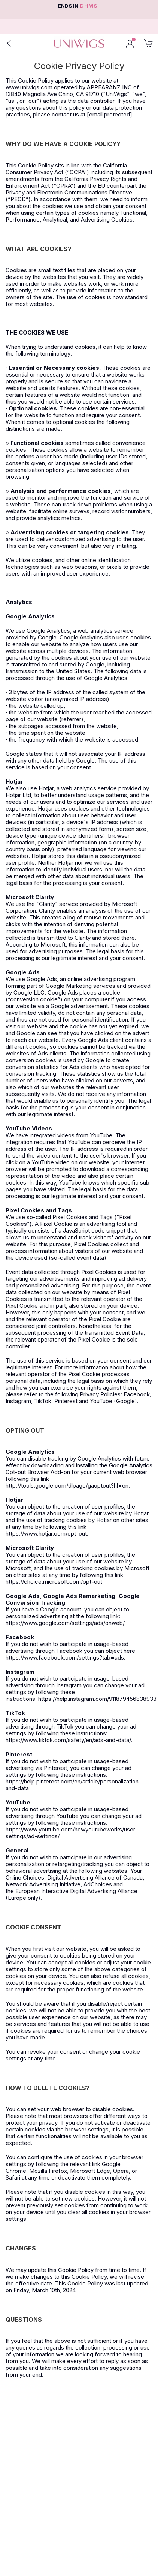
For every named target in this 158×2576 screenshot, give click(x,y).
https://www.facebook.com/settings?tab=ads (65, 1657)
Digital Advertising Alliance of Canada (95, 1877)
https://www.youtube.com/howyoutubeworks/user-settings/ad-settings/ (71, 1833)
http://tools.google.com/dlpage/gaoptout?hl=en (67, 1485)
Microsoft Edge (90, 2170)
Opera (121, 2170)
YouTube (101, 1135)
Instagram (18, 1401)
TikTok (42, 1401)
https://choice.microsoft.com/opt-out (54, 1581)
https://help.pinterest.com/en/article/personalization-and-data (73, 1785)
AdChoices (97, 1884)
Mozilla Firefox (48, 2170)
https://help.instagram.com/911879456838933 (97, 1698)
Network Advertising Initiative (43, 1884)
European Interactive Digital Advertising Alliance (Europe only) (71, 1894)
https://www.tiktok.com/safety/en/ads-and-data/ (68, 1740)
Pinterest (66, 1401)
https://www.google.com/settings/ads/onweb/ (65, 1622)
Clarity (47, 903)
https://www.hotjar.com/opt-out (46, 1533)
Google (47, 637)
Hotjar (46, 788)
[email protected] (109, 114)
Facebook (137, 1394)
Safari (13, 2177)
